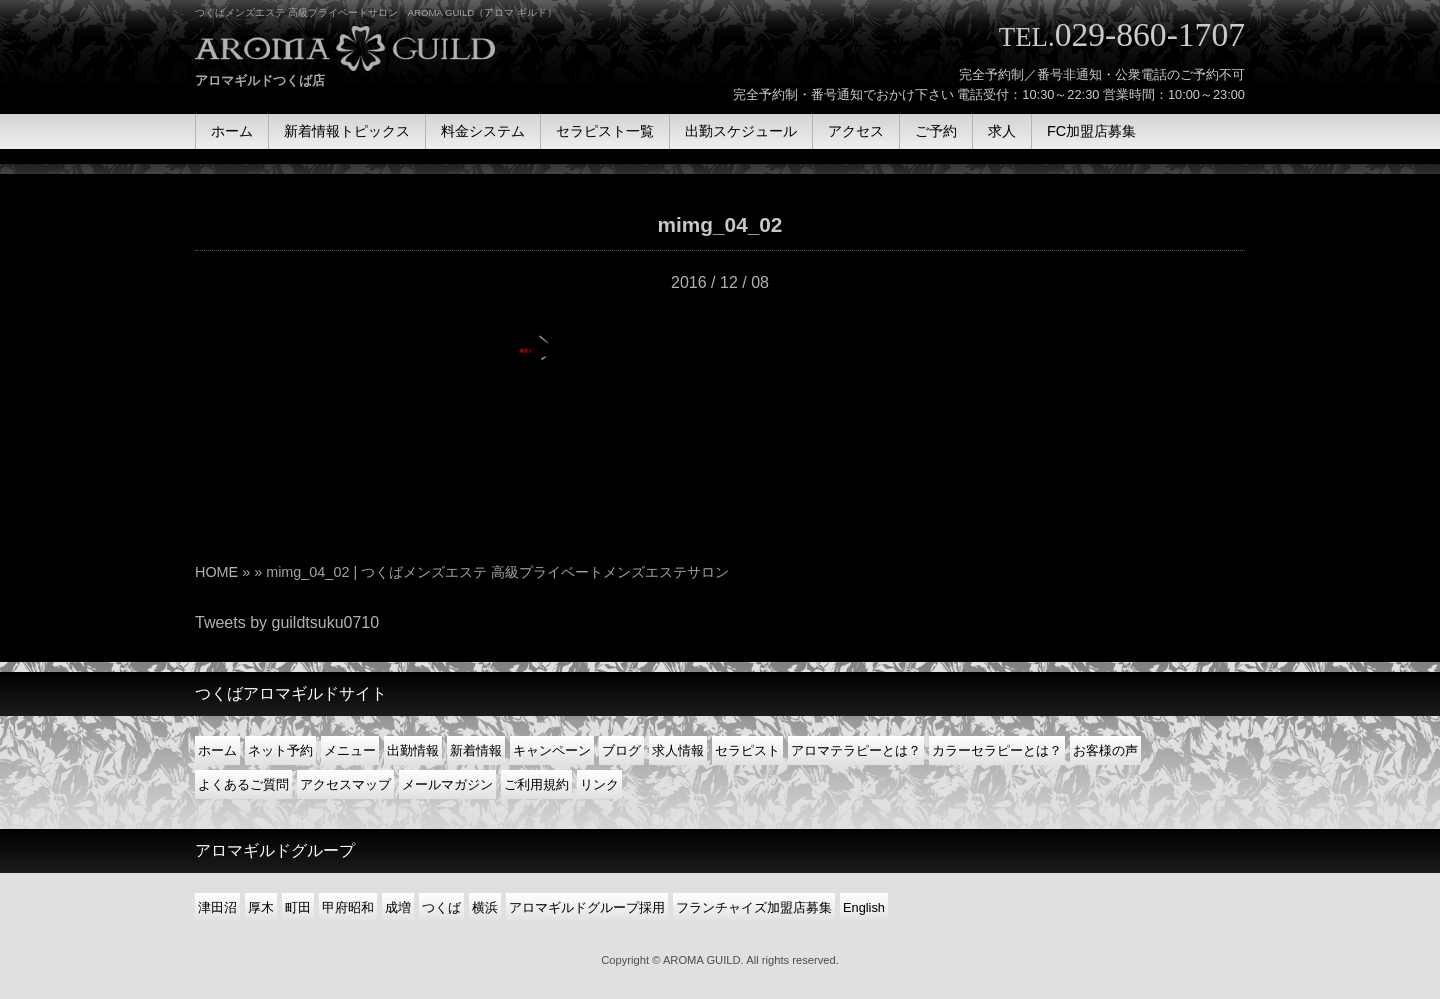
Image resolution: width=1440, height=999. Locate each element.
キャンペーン (552, 750)
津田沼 (217, 907)
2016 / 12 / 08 (720, 282)
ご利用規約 (536, 784)
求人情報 (678, 750)
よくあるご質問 (243, 784)
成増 (398, 907)
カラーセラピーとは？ (997, 750)
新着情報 (476, 750)
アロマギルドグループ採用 (587, 907)
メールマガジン (447, 784)
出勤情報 (413, 750)
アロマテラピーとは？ (856, 750)
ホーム (217, 750)
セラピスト (747, 750)
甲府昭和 (348, 907)
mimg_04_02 (720, 224)
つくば (441, 907)
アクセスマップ (345, 784)
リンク (599, 784)
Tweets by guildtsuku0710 (287, 622)
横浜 (485, 907)
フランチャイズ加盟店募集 (754, 907)
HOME (216, 572)
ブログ (621, 750)
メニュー (350, 750)
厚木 (261, 907)
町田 (298, 907)
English (864, 907)
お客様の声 (1105, 750)
